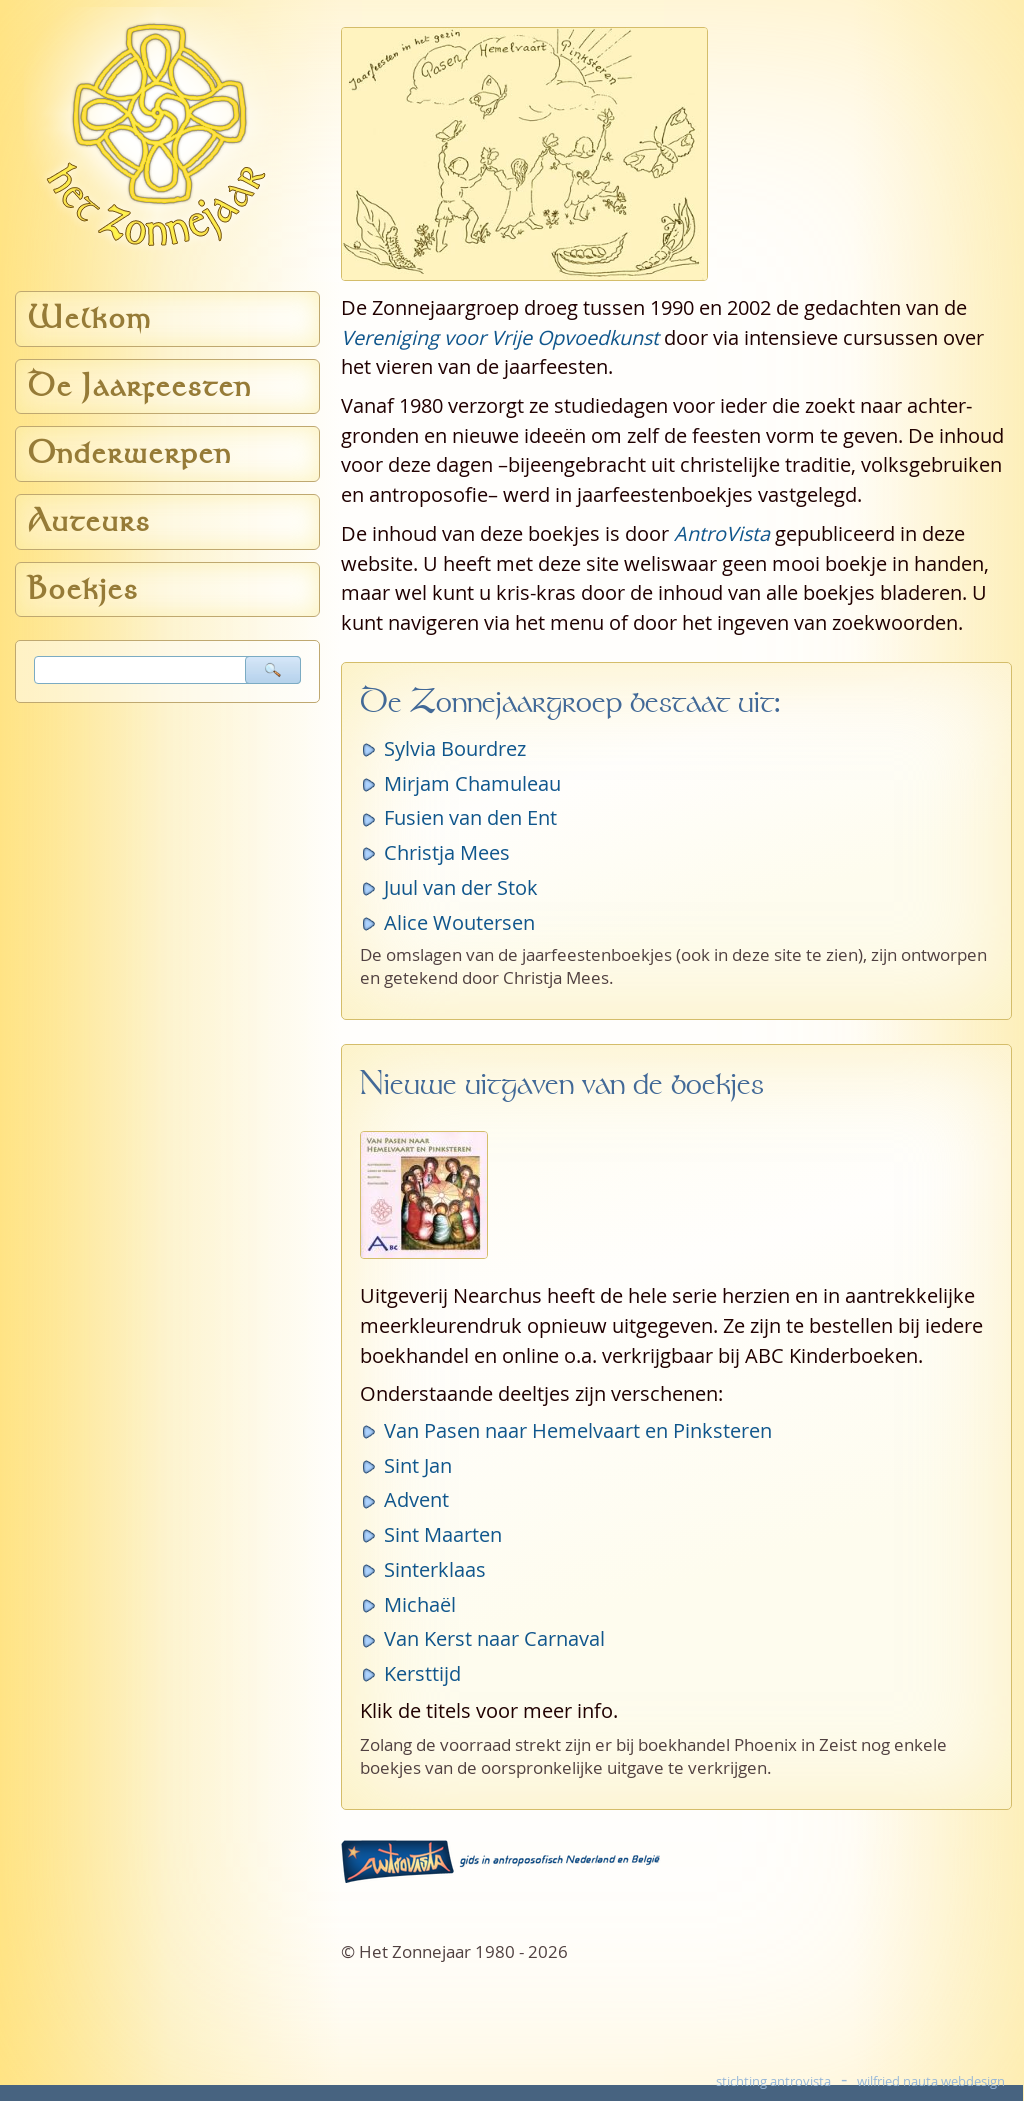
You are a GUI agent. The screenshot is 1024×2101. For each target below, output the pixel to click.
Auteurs (89, 521)
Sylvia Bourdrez (455, 748)
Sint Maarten (443, 1534)
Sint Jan (418, 1465)
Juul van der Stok (461, 887)
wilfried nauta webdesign (931, 2081)
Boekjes (83, 589)
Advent (416, 1499)
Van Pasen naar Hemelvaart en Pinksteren (578, 1430)
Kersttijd (422, 1673)
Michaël (420, 1604)
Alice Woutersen (459, 922)
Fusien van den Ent (470, 817)
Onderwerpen (130, 453)
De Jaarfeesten (140, 386)
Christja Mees (447, 852)
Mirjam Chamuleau (472, 783)
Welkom (90, 318)
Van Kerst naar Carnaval (494, 1638)
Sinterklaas (435, 1569)
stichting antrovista (773, 2081)
